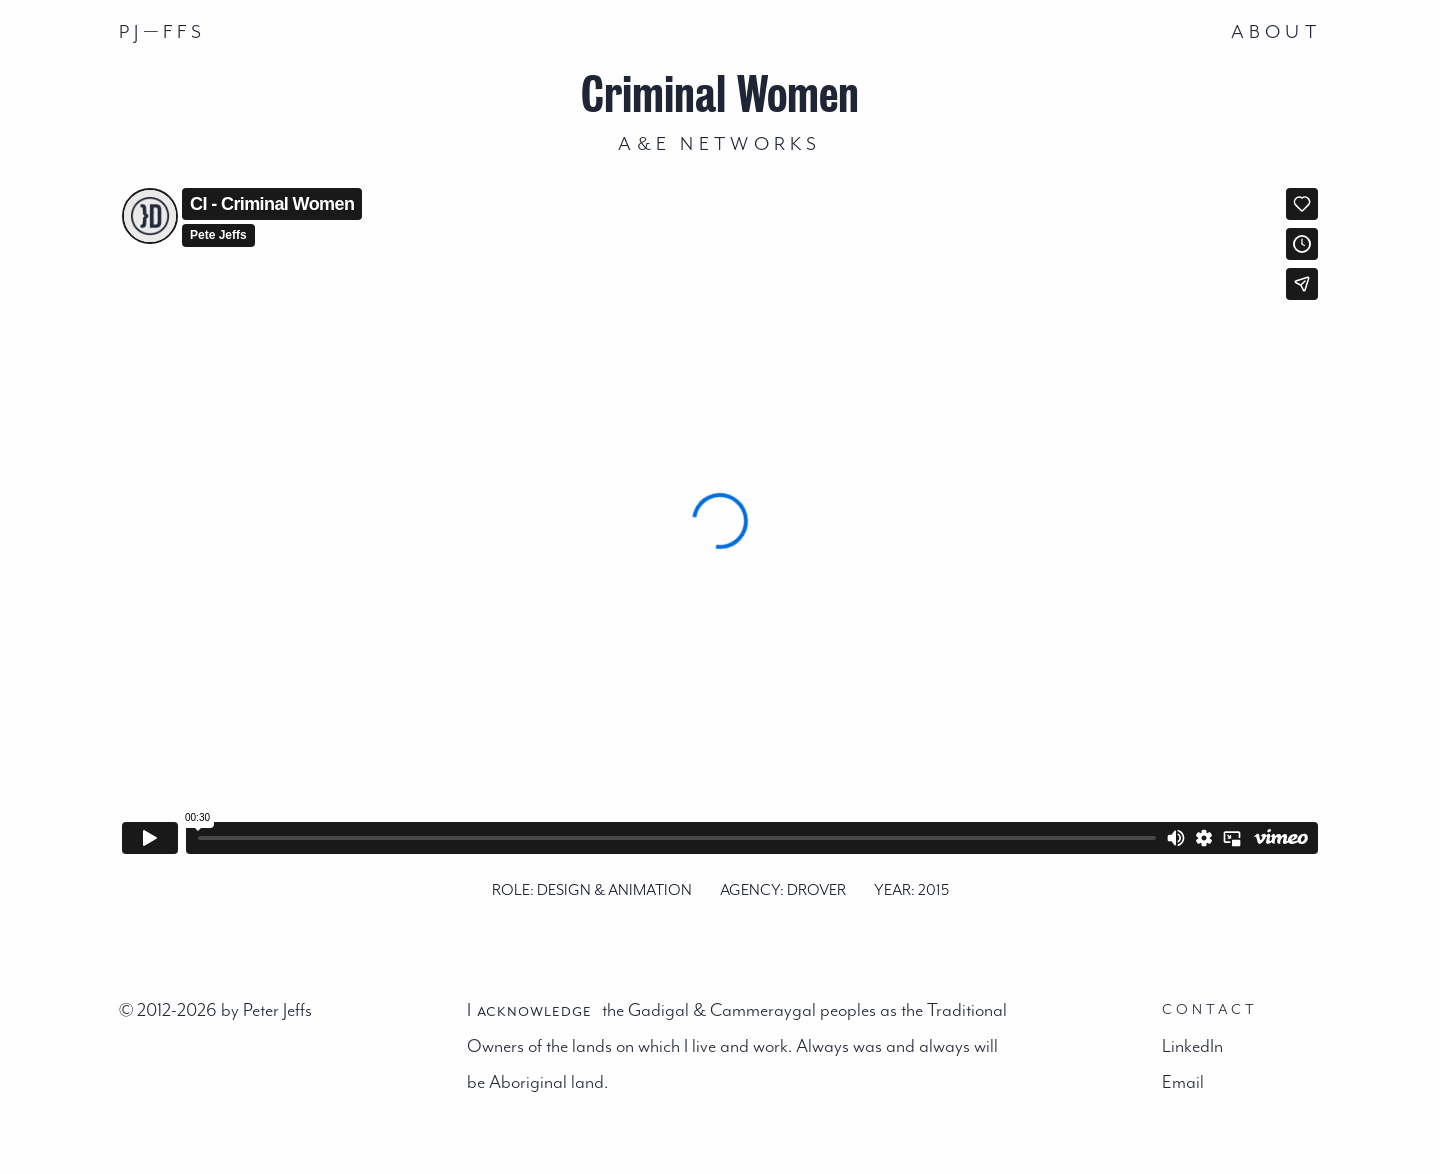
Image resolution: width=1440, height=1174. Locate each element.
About (1276, 32)
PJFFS (163, 31)
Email (1183, 1082)
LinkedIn (1192, 1046)
